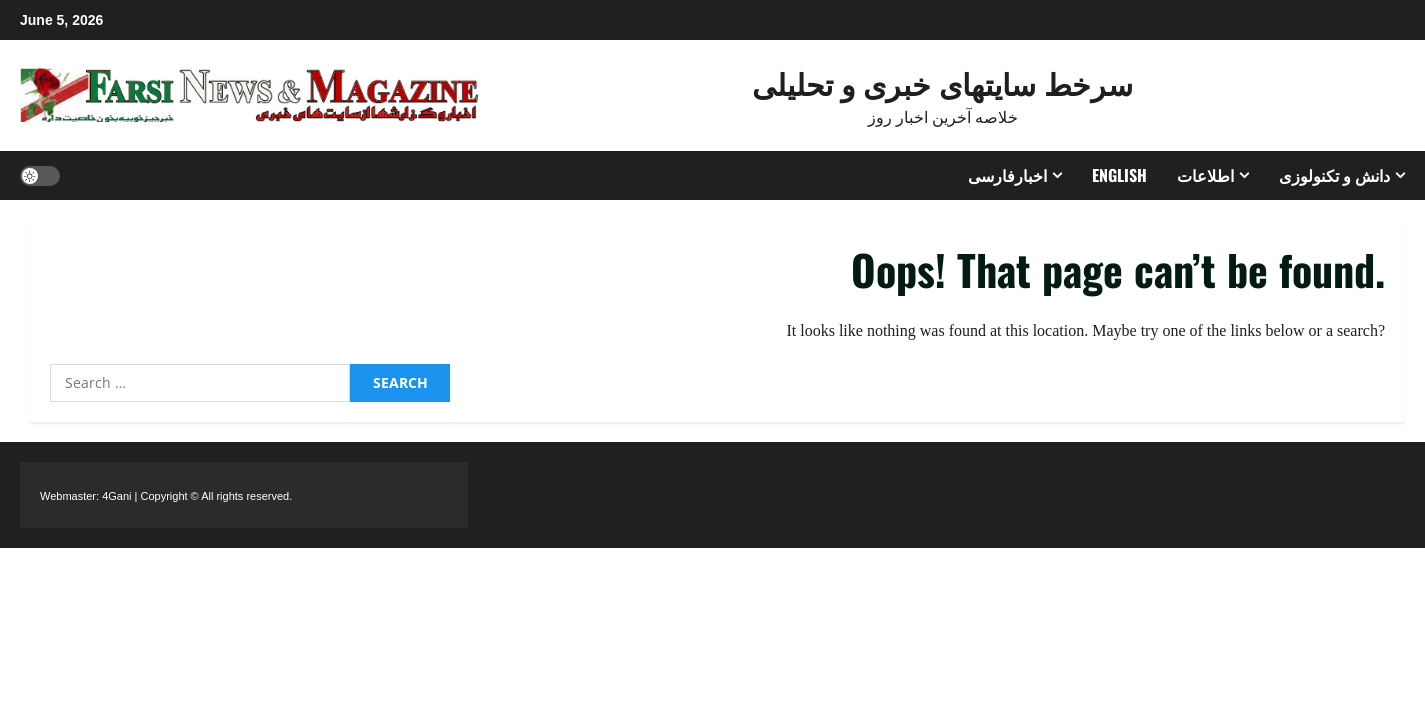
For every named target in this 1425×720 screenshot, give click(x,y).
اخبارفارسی (1007, 175)
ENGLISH (1119, 175)
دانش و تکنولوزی (1334, 175)
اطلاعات (1205, 175)
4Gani (116, 496)
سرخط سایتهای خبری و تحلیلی (942, 82)
